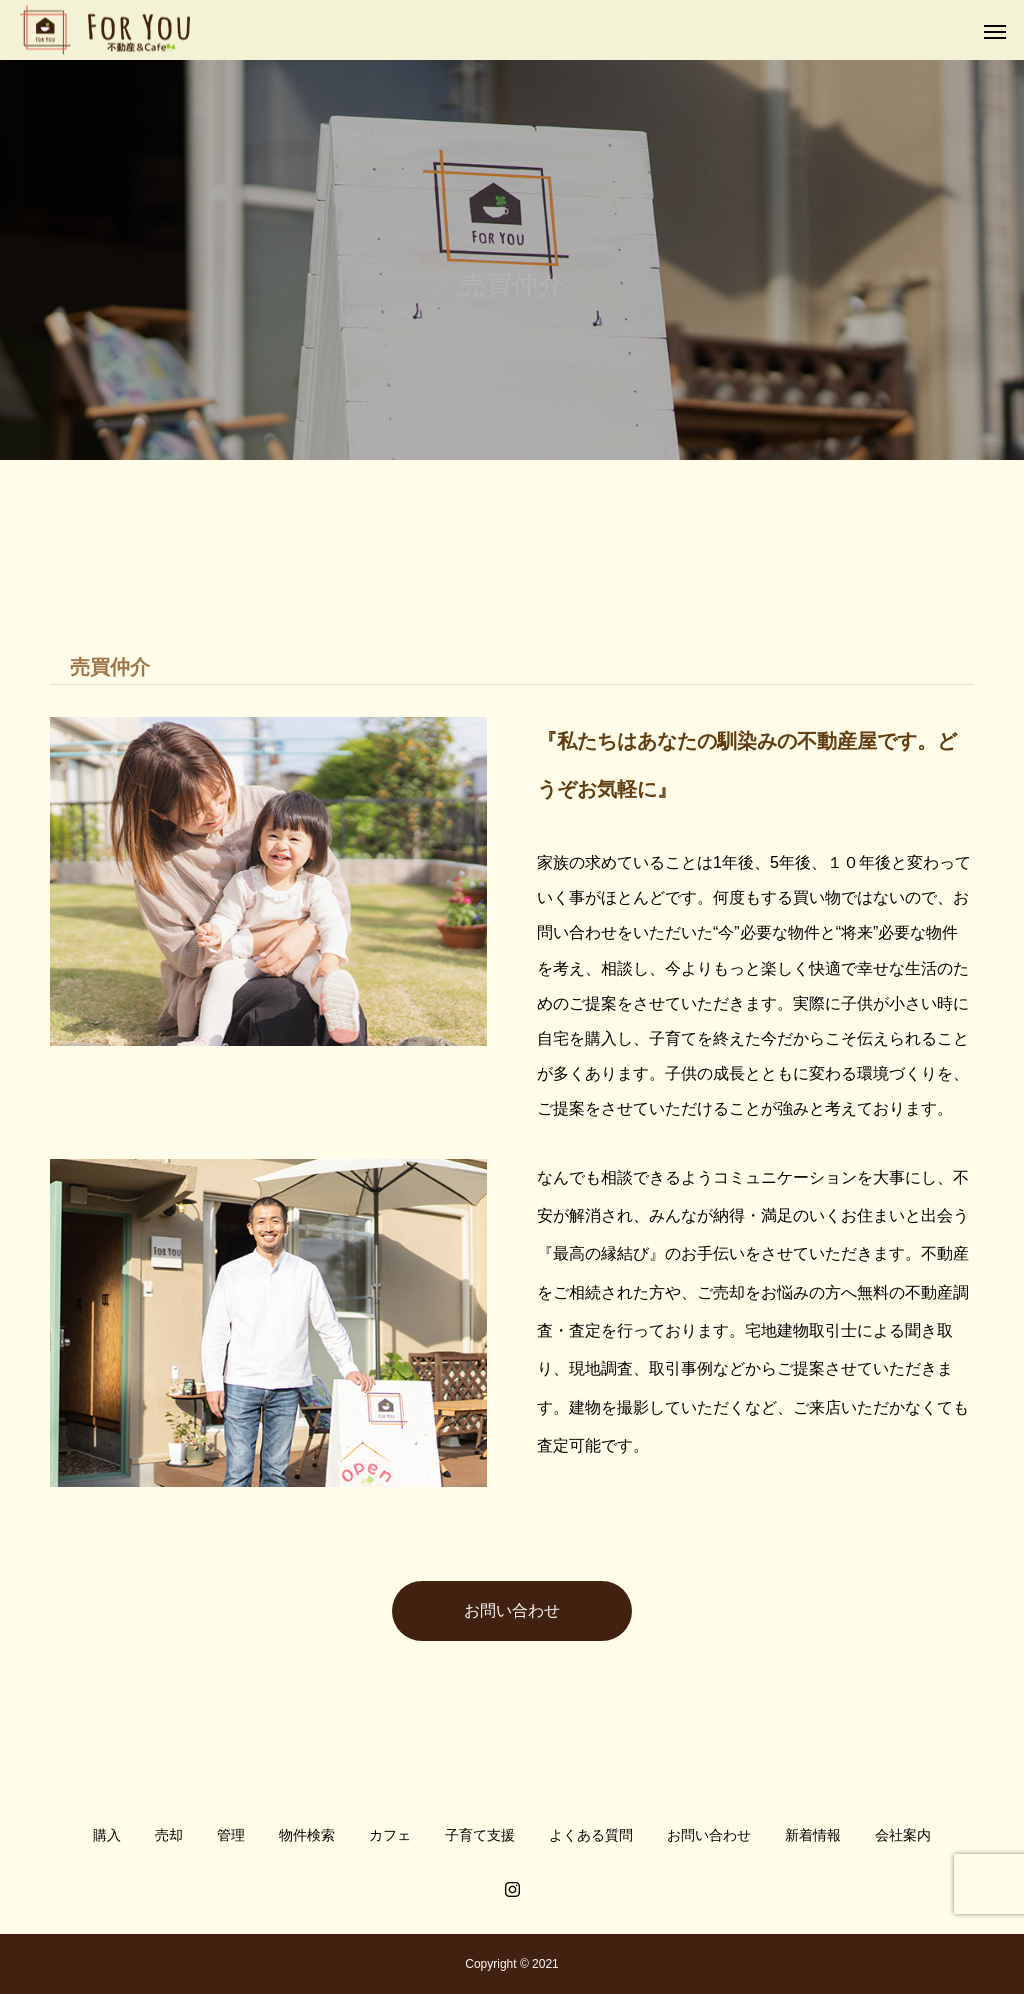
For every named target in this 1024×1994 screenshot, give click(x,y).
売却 (169, 1835)
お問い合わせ (512, 1610)
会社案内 (903, 1835)
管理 (231, 1835)
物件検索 (307, 1835)
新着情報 (813, 1835)
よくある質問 (591, 1835)
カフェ (390, 1835)
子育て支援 (480, 1835)
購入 (107, 1835)
